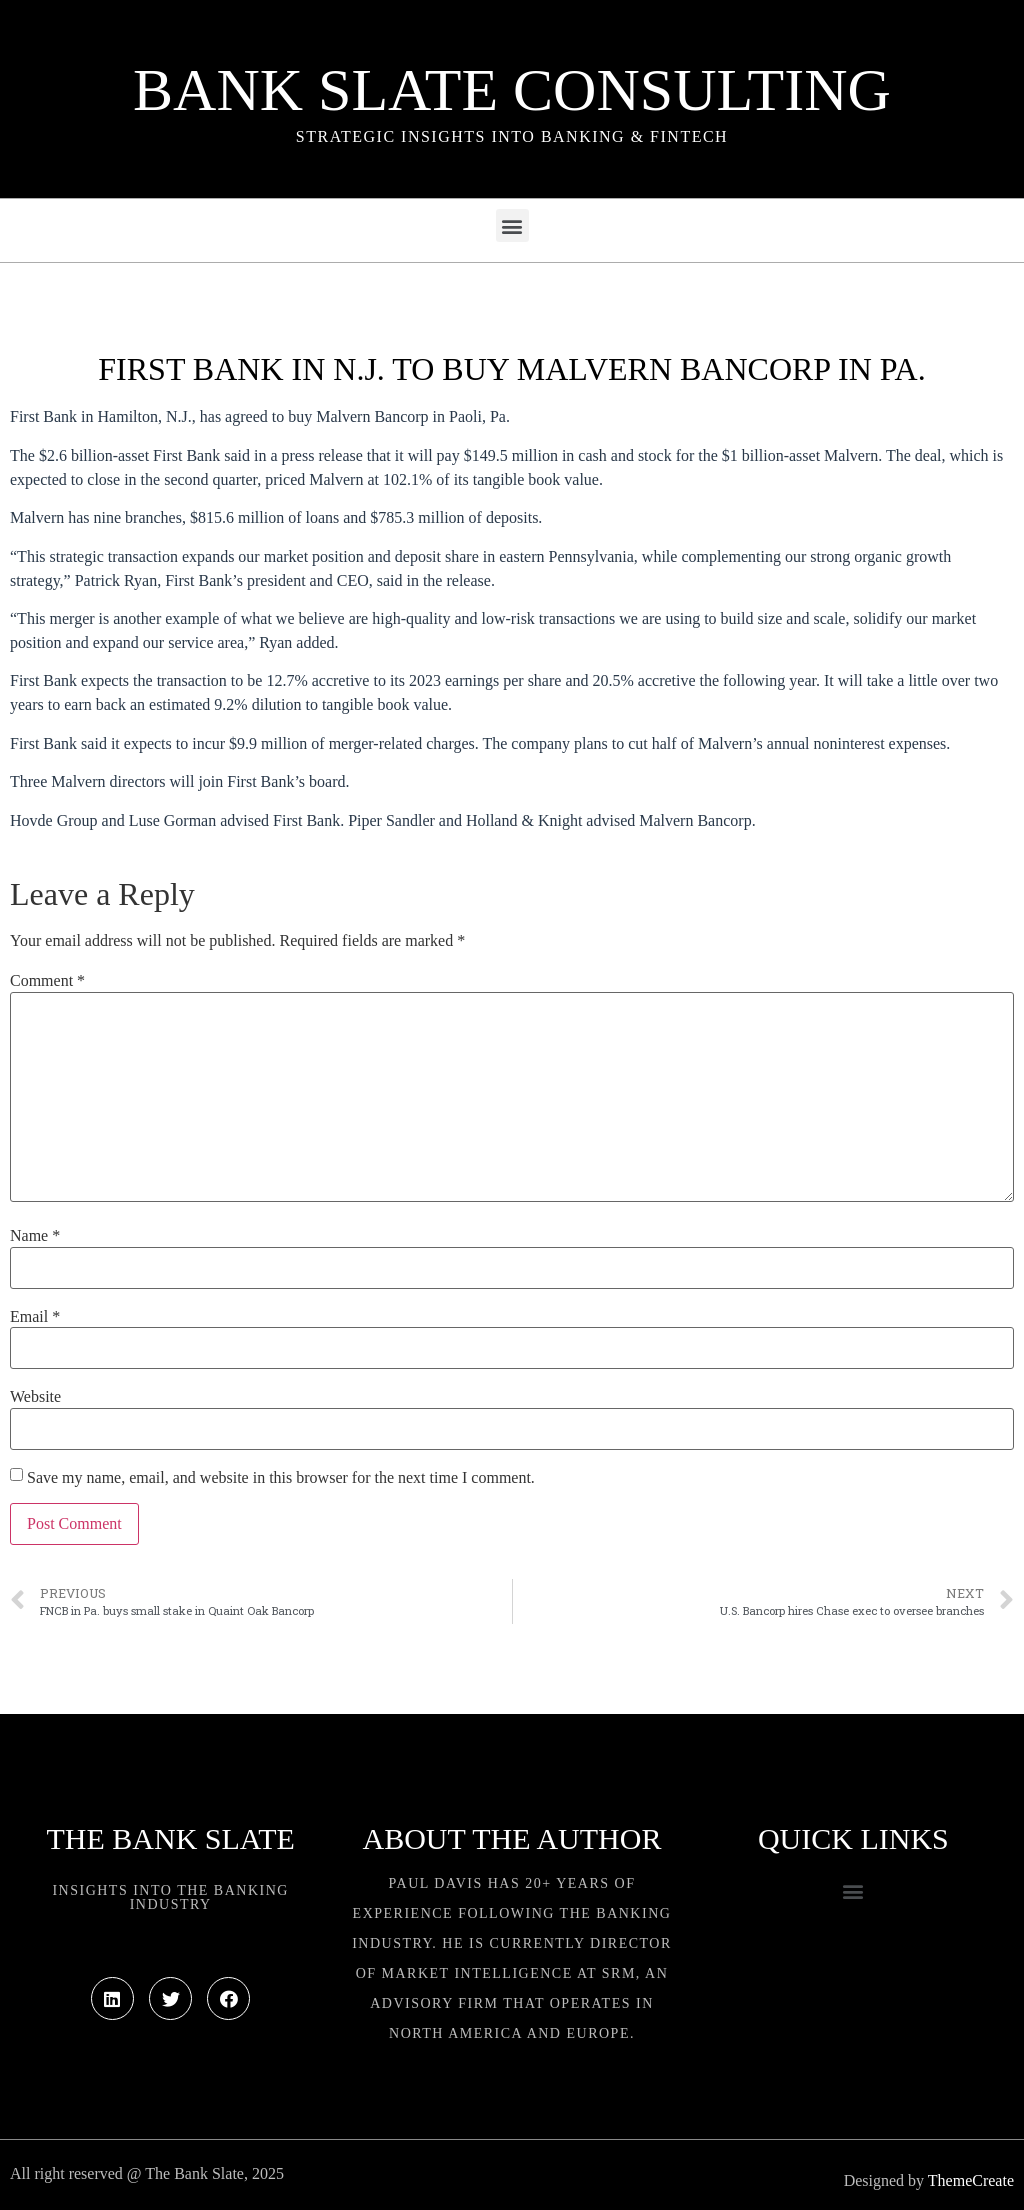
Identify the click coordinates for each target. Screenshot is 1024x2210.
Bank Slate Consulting (512, 90)
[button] (512, 225)
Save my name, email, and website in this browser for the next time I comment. (281, 1478)
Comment (47, 981)
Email (35, 1317)
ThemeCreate (971, 2180)
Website (35, 1397)
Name (35, 1236)
